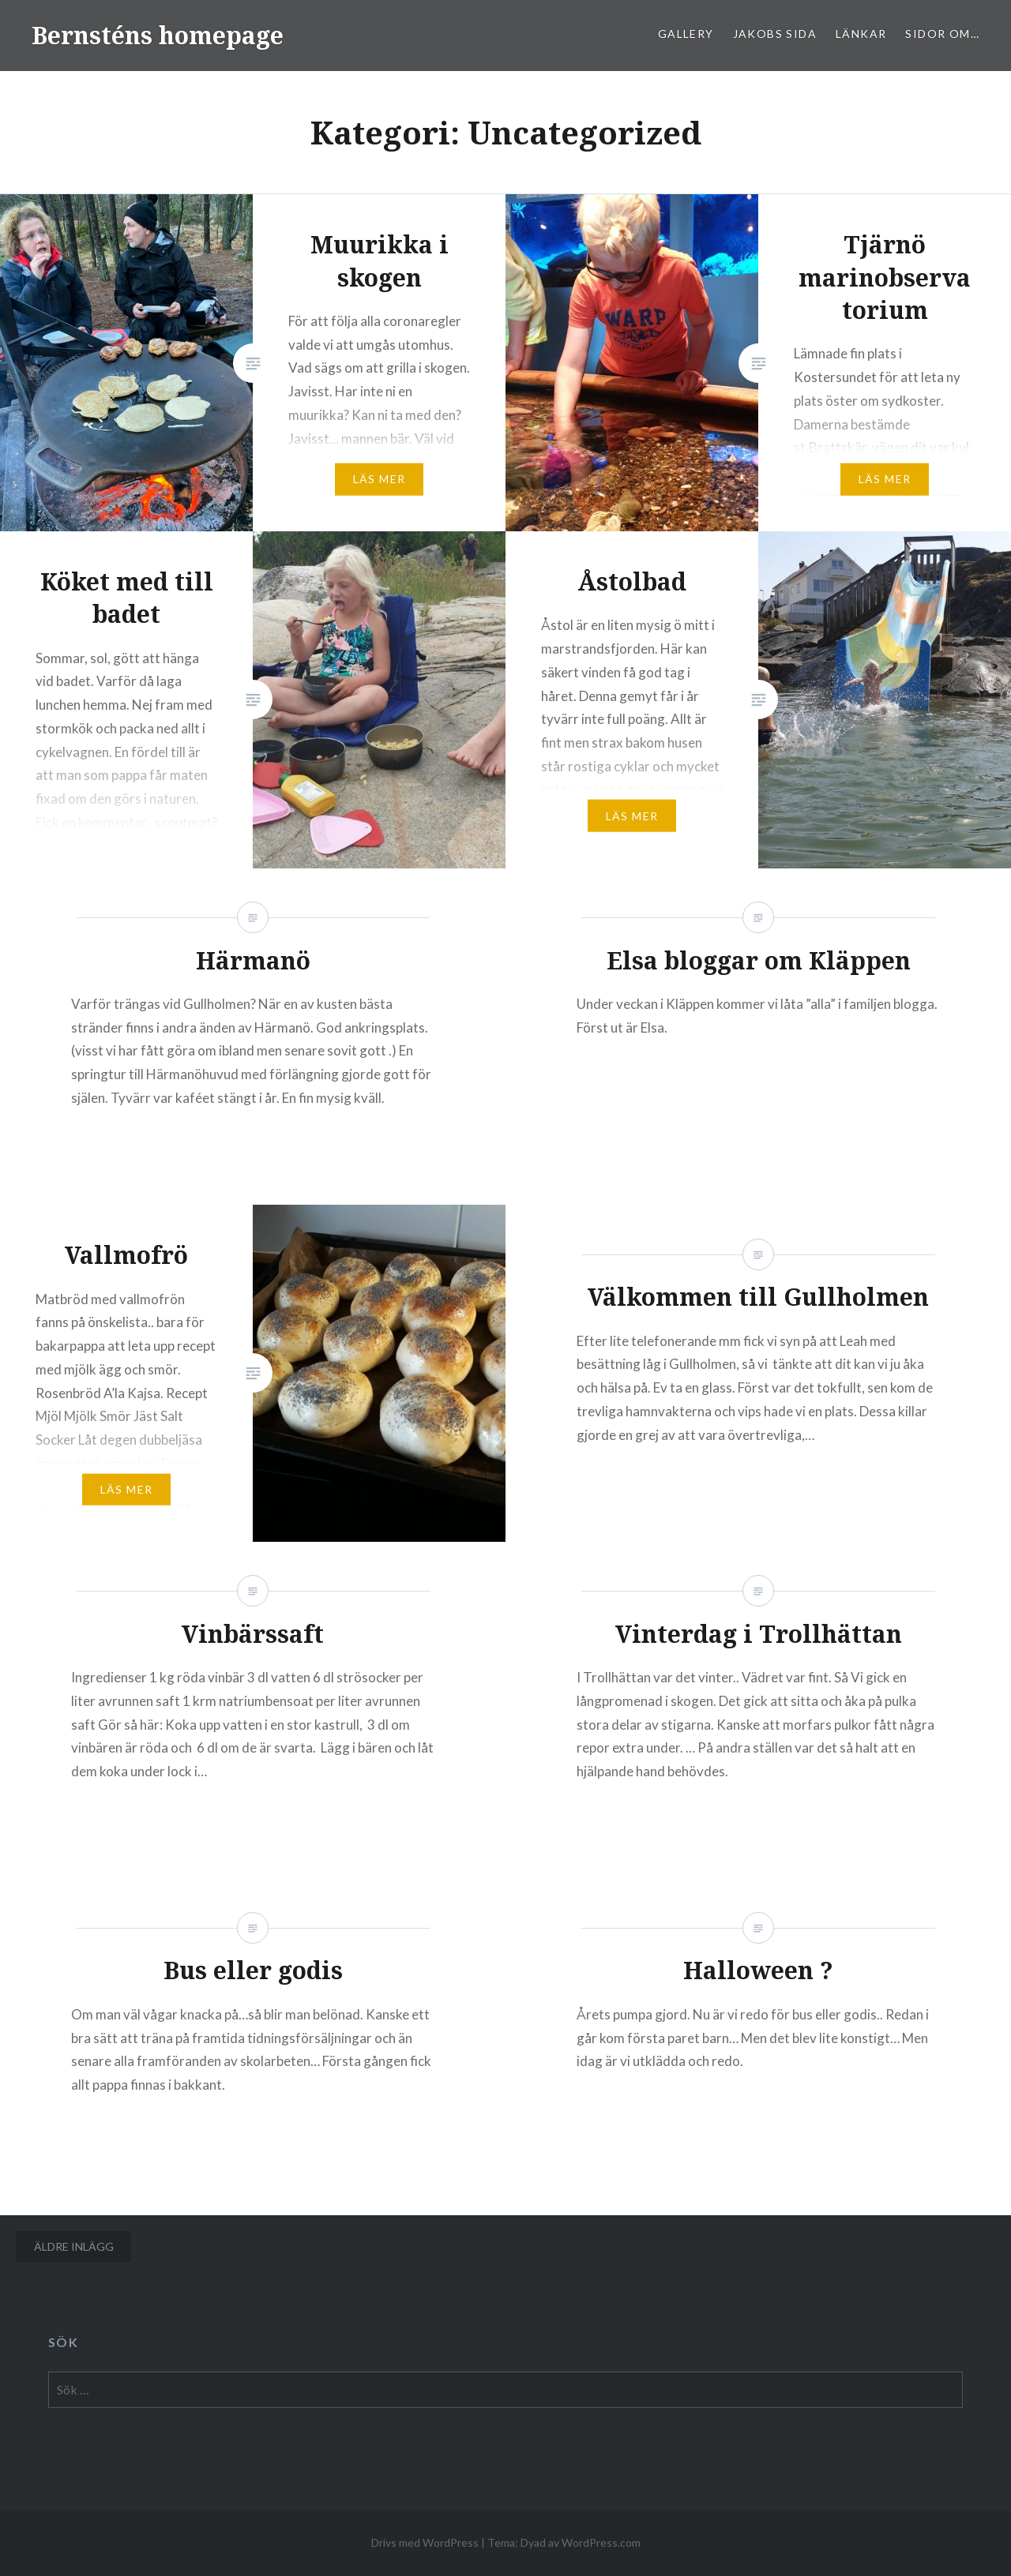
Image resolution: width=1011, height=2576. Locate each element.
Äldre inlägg (74, 2246)
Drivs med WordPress (425, 2542)
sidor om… (942, 33)
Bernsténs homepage (158, 35)
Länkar (861, 33)
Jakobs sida (775, 33)
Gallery (686, 33)
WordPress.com (601, 2542)
